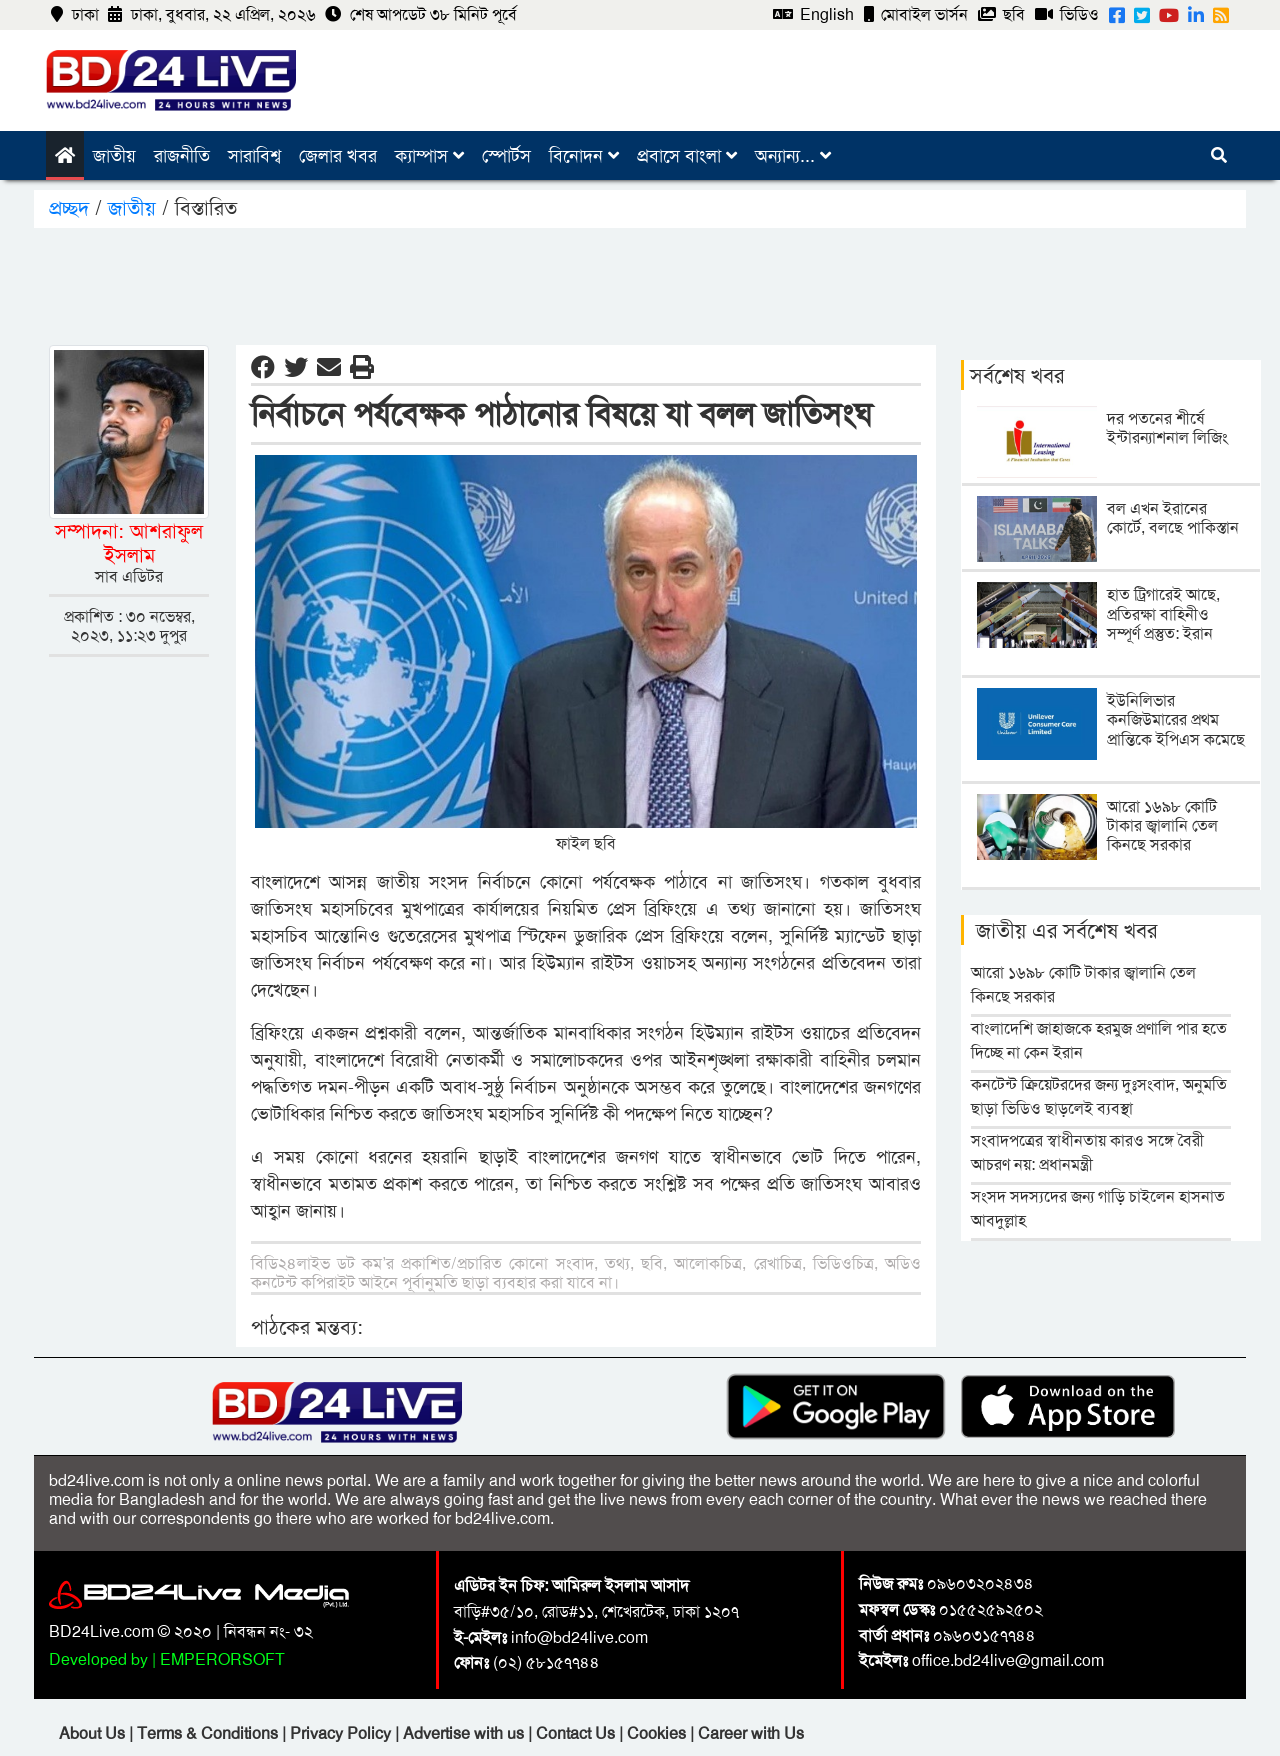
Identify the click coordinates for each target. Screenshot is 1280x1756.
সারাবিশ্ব (254, 156)
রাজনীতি (182, 156)
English (813, 14)
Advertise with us (465, 1733)
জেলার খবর (338, 156)
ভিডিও (1067, 14)
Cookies (656, 1733)
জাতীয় (114, 156)
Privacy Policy (342, 1733)
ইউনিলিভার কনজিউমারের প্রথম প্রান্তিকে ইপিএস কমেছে (1176, 719)
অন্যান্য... (793, 156)
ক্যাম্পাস (429, 156)
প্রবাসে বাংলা (687, 156)
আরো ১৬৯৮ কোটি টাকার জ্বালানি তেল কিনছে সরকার (1162, 825)
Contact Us (577, 1733)
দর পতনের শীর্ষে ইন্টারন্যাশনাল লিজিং (1167, 428)
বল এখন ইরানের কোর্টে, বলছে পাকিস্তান (1173, 518)
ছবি (1001, 14)
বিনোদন (584, 156)
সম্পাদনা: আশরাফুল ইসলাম (129, 543)
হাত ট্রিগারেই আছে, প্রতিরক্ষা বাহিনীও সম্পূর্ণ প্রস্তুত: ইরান (1163, 613)
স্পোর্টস (506, 156)
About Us (94, 1733)
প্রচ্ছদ (72, 208)
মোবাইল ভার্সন (916, 14)
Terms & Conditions (209, 1733)
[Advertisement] (640, 283)
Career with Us (751, 1733)
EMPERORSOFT (222, 1659)
